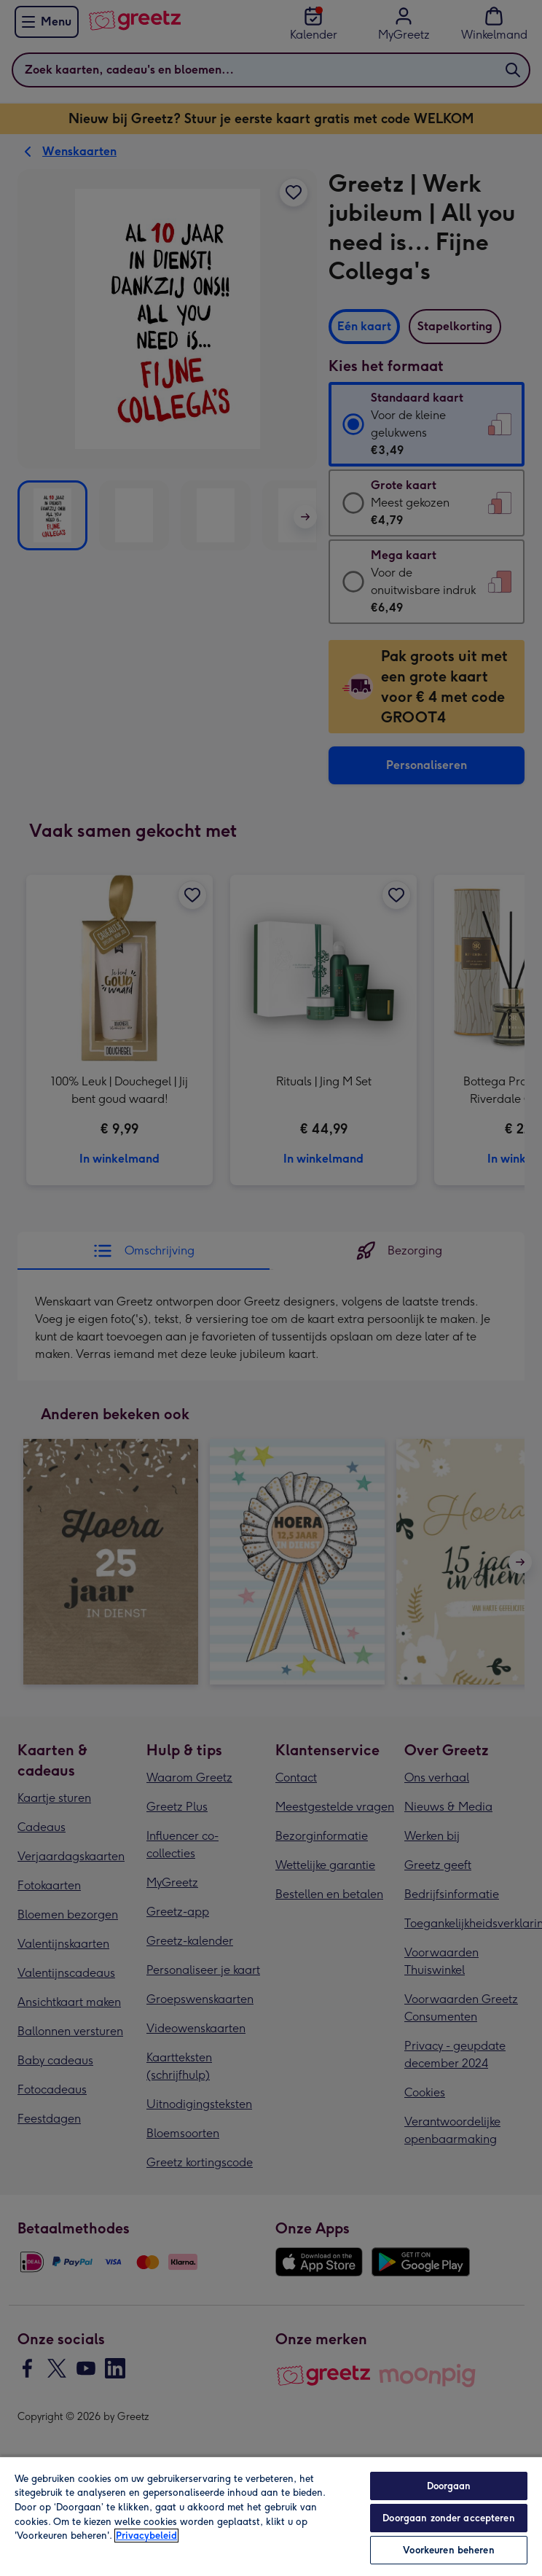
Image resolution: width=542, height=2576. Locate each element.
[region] (271, 2516)
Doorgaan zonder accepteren (448, 2518)
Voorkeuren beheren (448, 2550)
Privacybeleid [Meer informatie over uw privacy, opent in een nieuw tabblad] (146, 2535)
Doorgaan (449, 2486)
